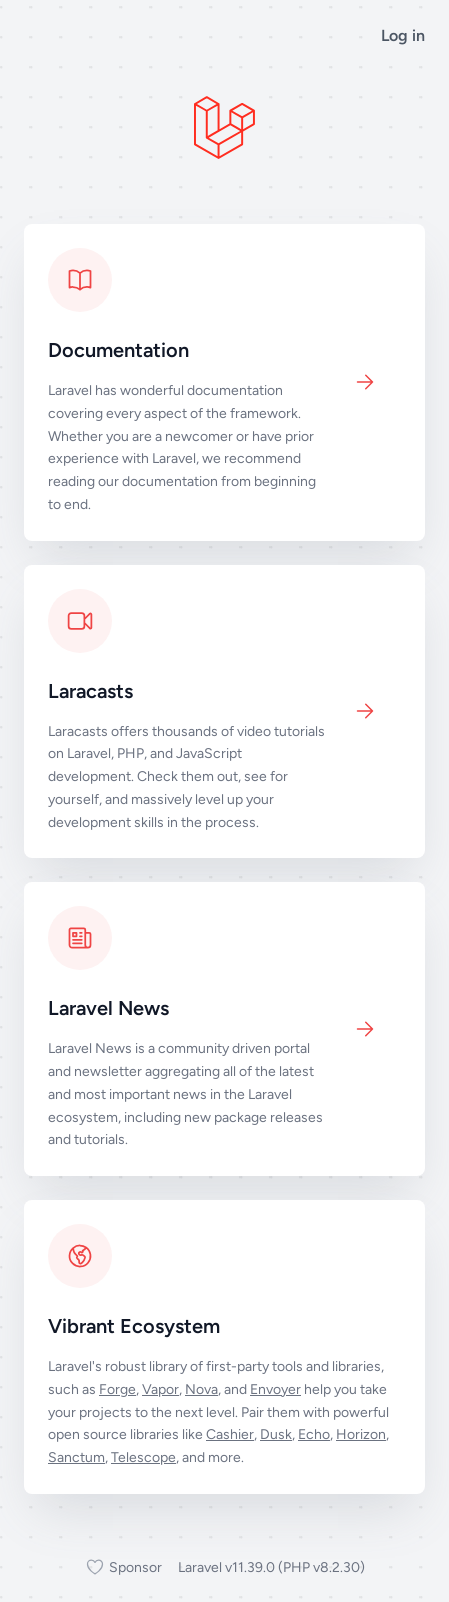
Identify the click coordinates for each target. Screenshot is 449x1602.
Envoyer (275, 1389)
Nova (201, 1389)
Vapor (160, 1389)
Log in (403, 35)
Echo (314, 1434)
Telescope (143, 1457)
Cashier (230, 1434)
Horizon (361, 1434)
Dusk (276, 1434)
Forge (117, 1389)
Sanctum (76, 1457)
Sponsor (123, 1568)
